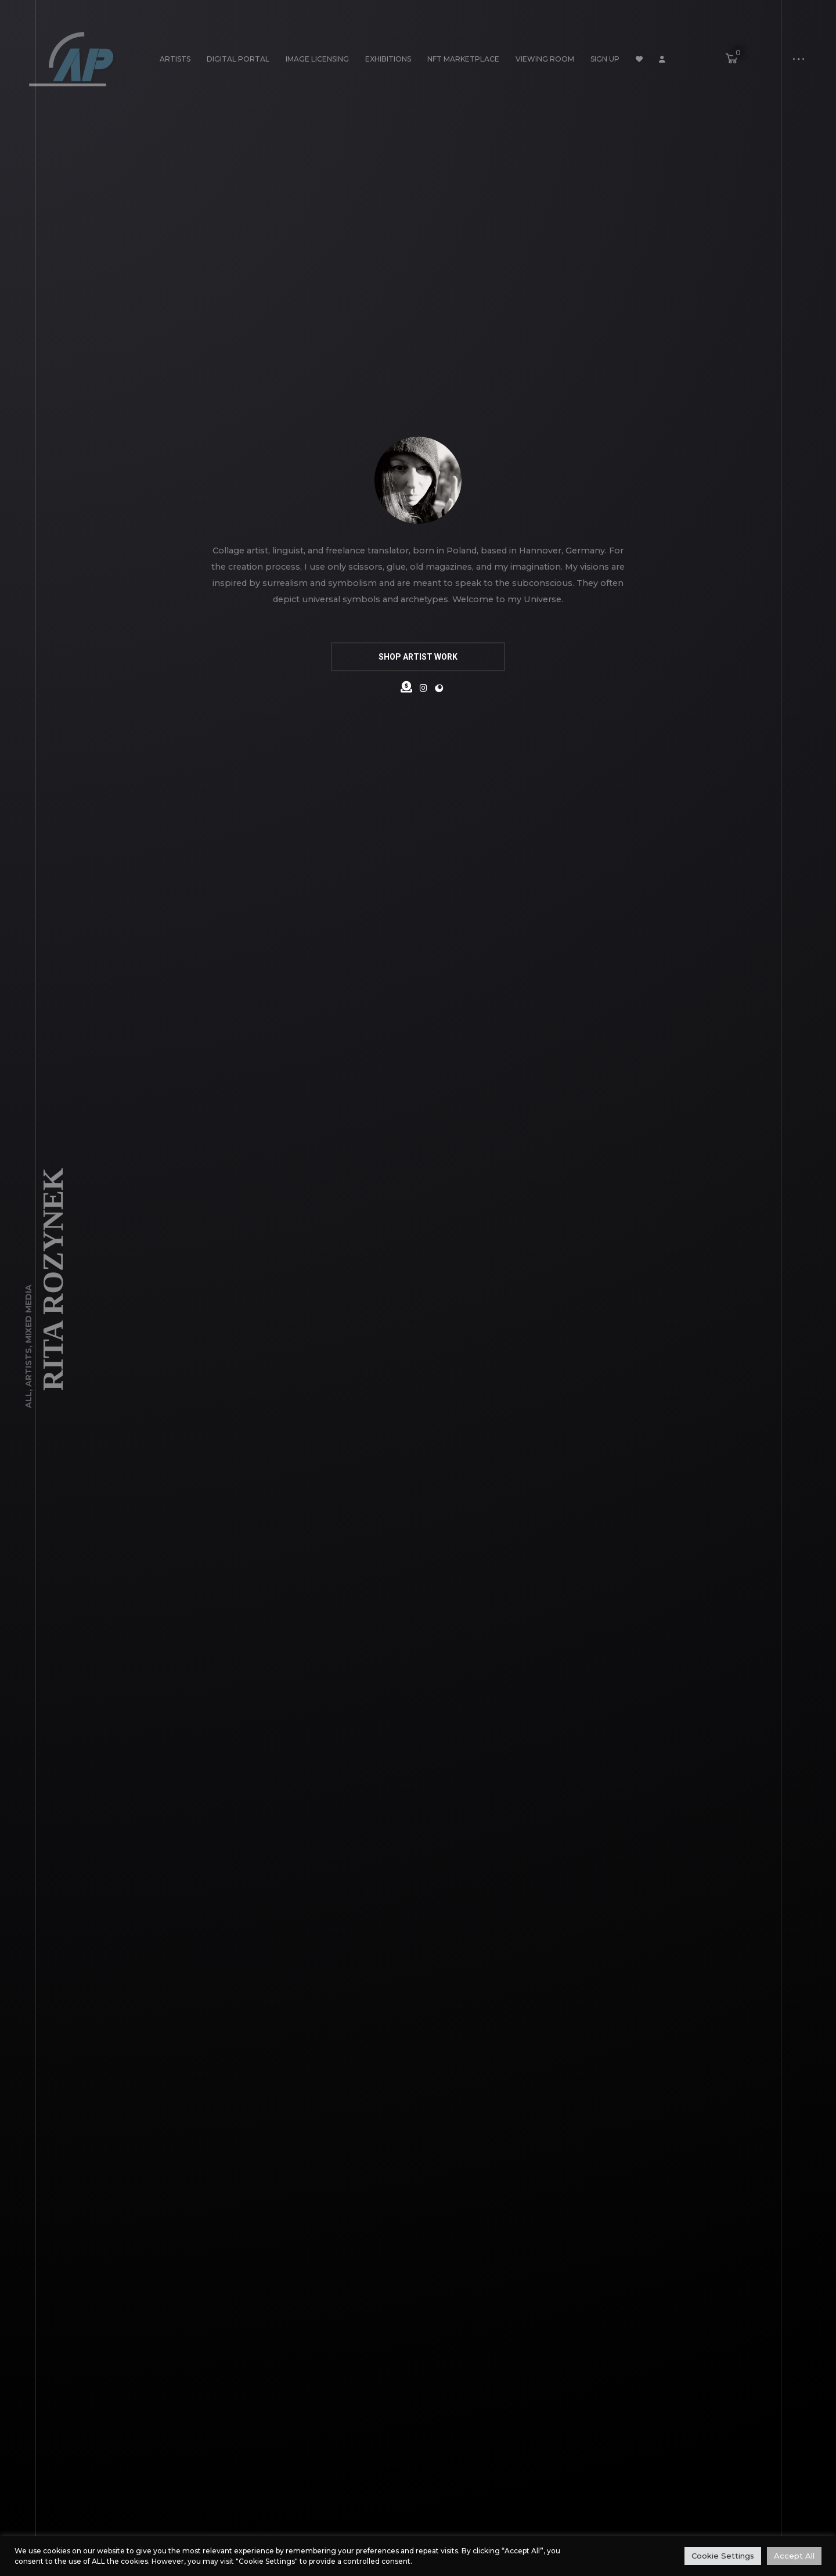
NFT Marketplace (463, 59)
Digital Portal (238, 59)
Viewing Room (545, 59)
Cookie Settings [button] (722, 2555)
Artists (175, 59)
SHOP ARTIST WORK (418, 656)
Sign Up (604, 59)
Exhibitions (388, 59)
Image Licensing (317, 59)
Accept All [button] (794, 2555)
